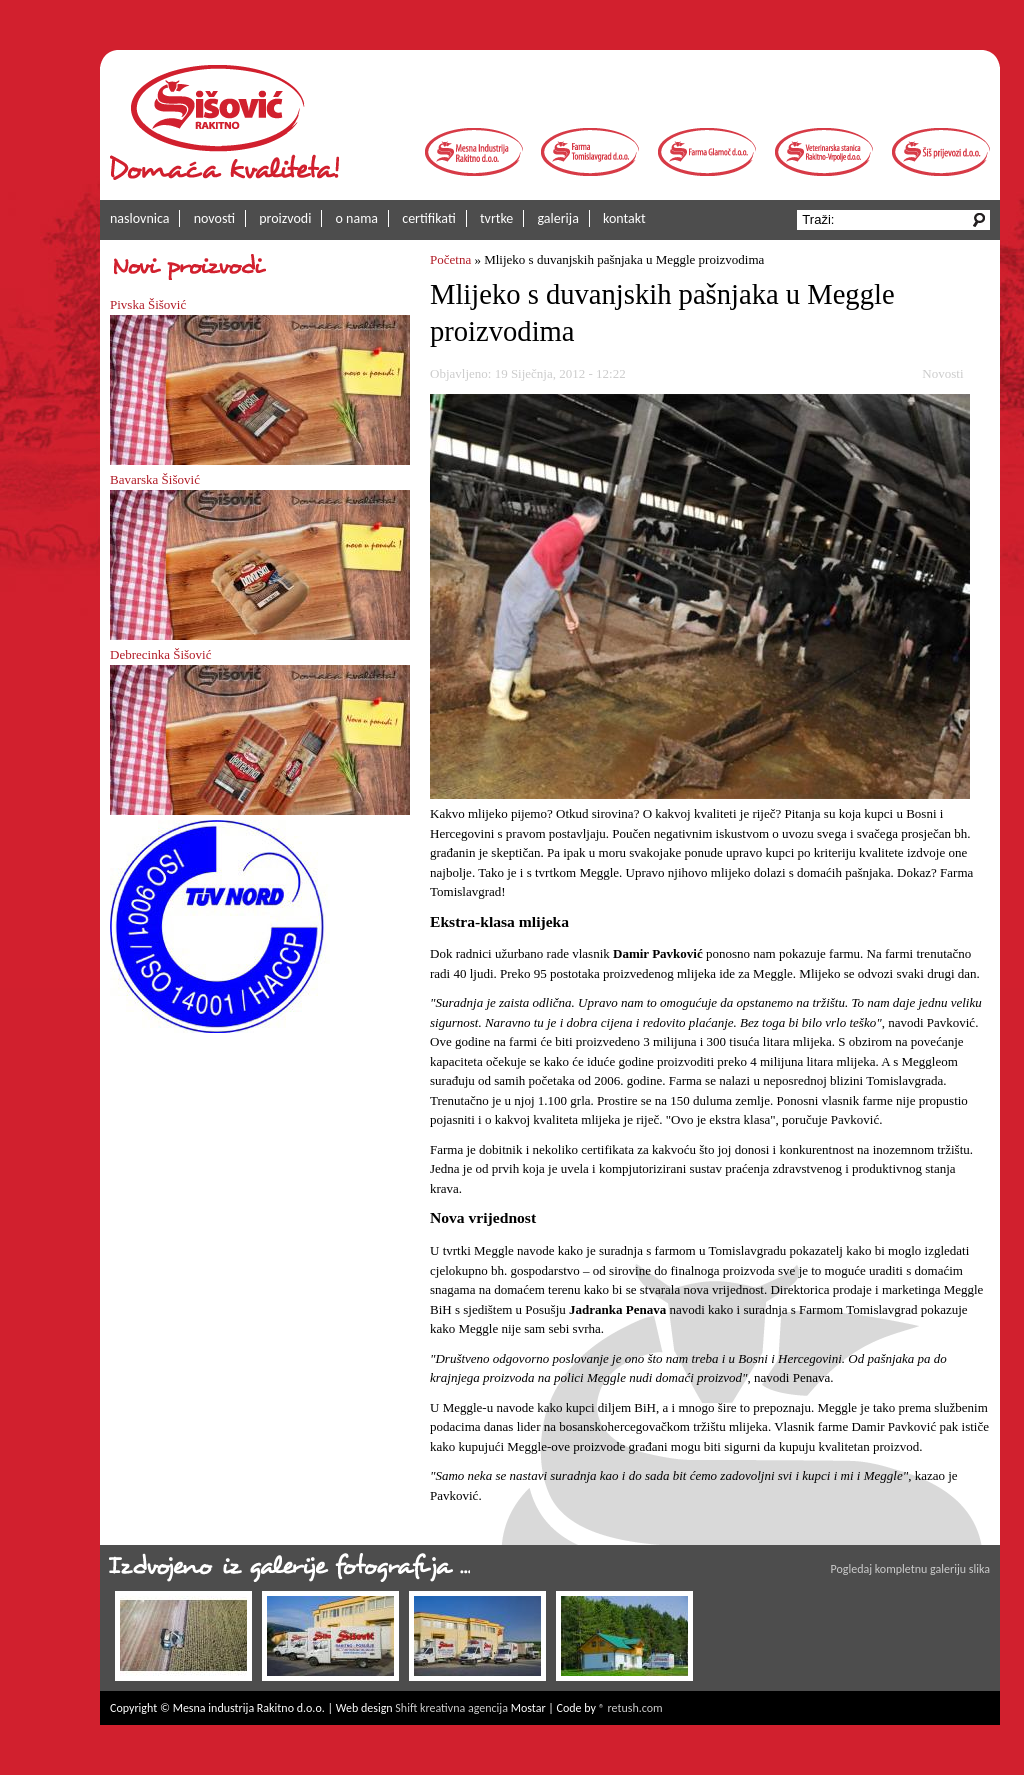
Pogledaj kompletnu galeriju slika (911, 1569)
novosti (214, 218)
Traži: (820, 219)
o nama (357, 218)
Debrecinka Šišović (160, 654)
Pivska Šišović (148, 304)
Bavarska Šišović (155, 479)
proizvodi (285, 218)
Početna (450, 259)
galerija (558, 218)
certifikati (428, 218)
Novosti (942, 373)
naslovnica (139, 218)
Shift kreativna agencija (451, 1708)
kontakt (624, 218)
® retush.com (631, 1708)
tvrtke (496, 218)
